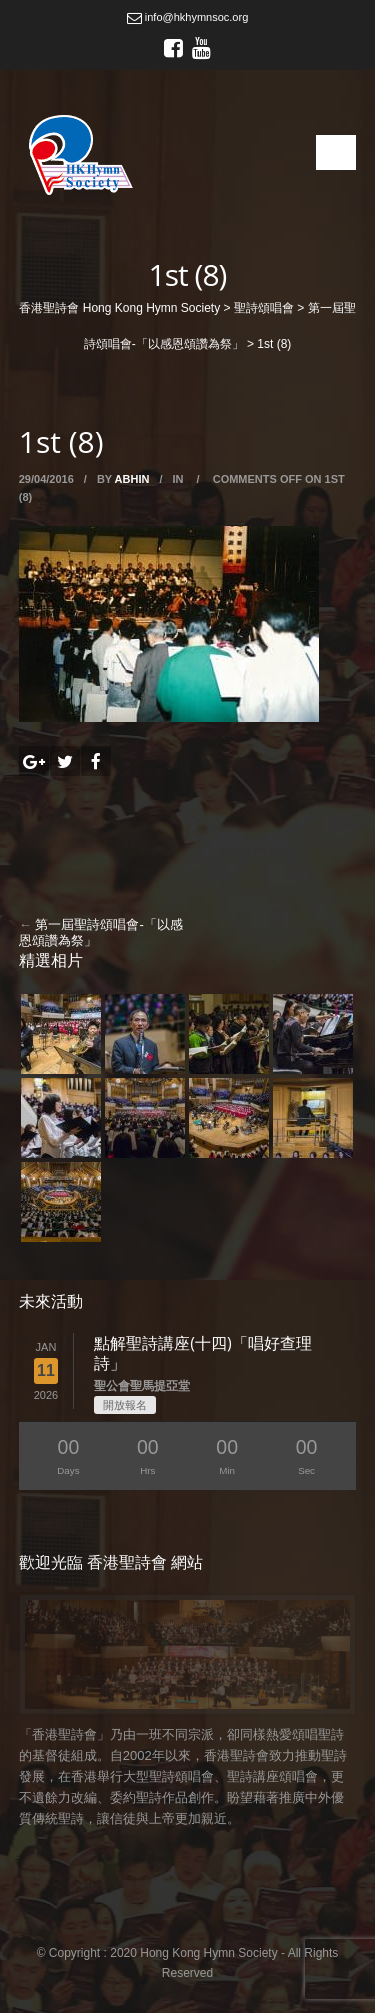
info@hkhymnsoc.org (188, 17)
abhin (132, 479)
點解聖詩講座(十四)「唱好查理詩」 (202, 1353)
